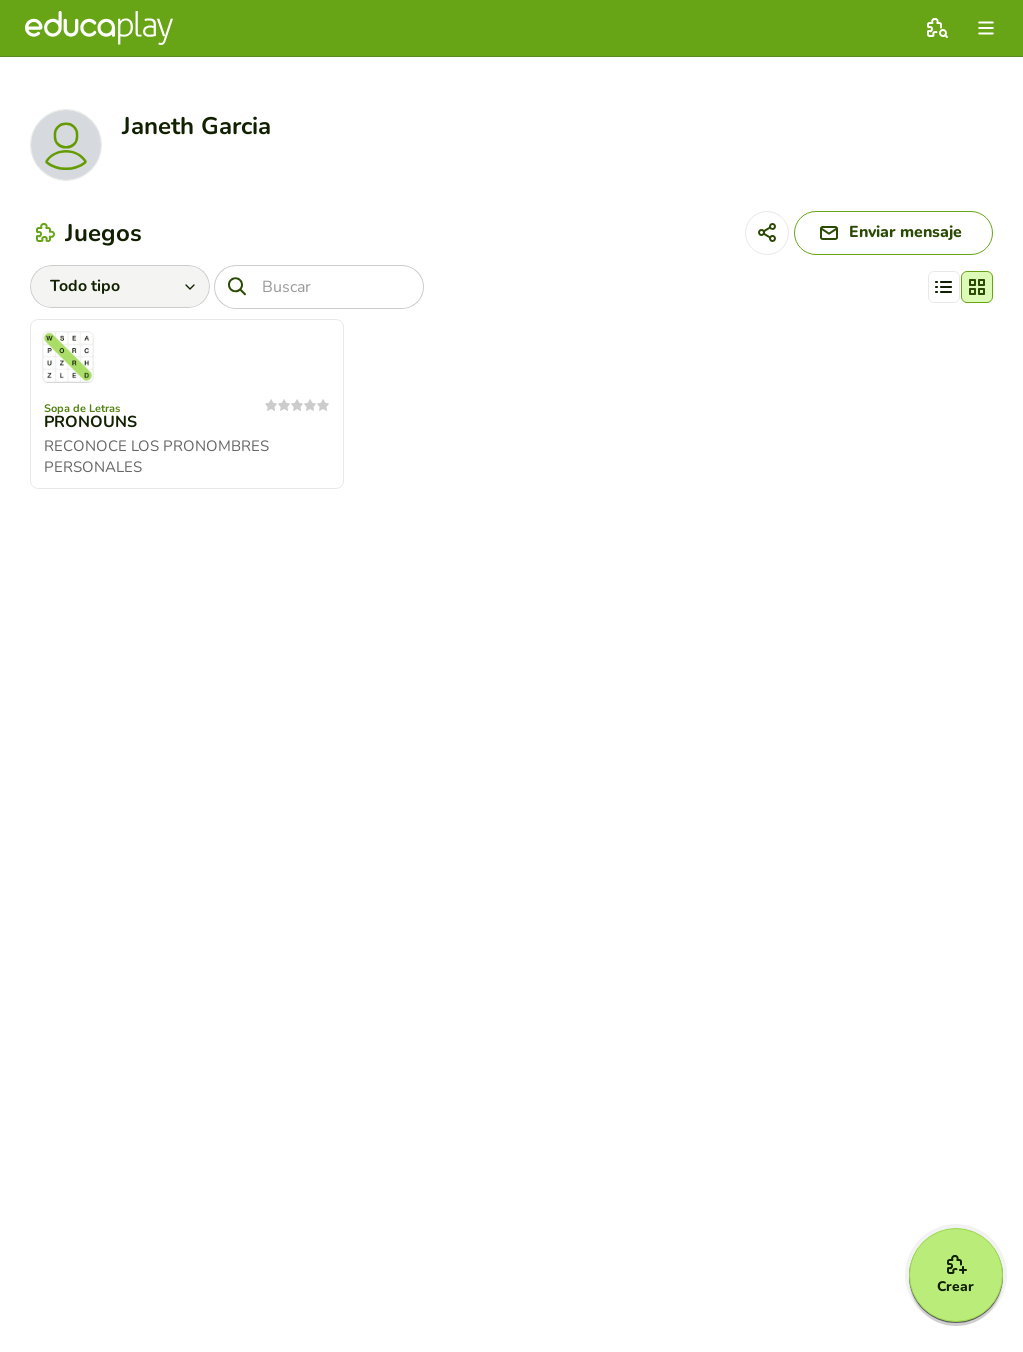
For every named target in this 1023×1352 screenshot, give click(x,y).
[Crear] (955, 1274)
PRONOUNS (90, 423)
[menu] (986, 28)
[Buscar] (319, 287)
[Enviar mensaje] (891, 233)
